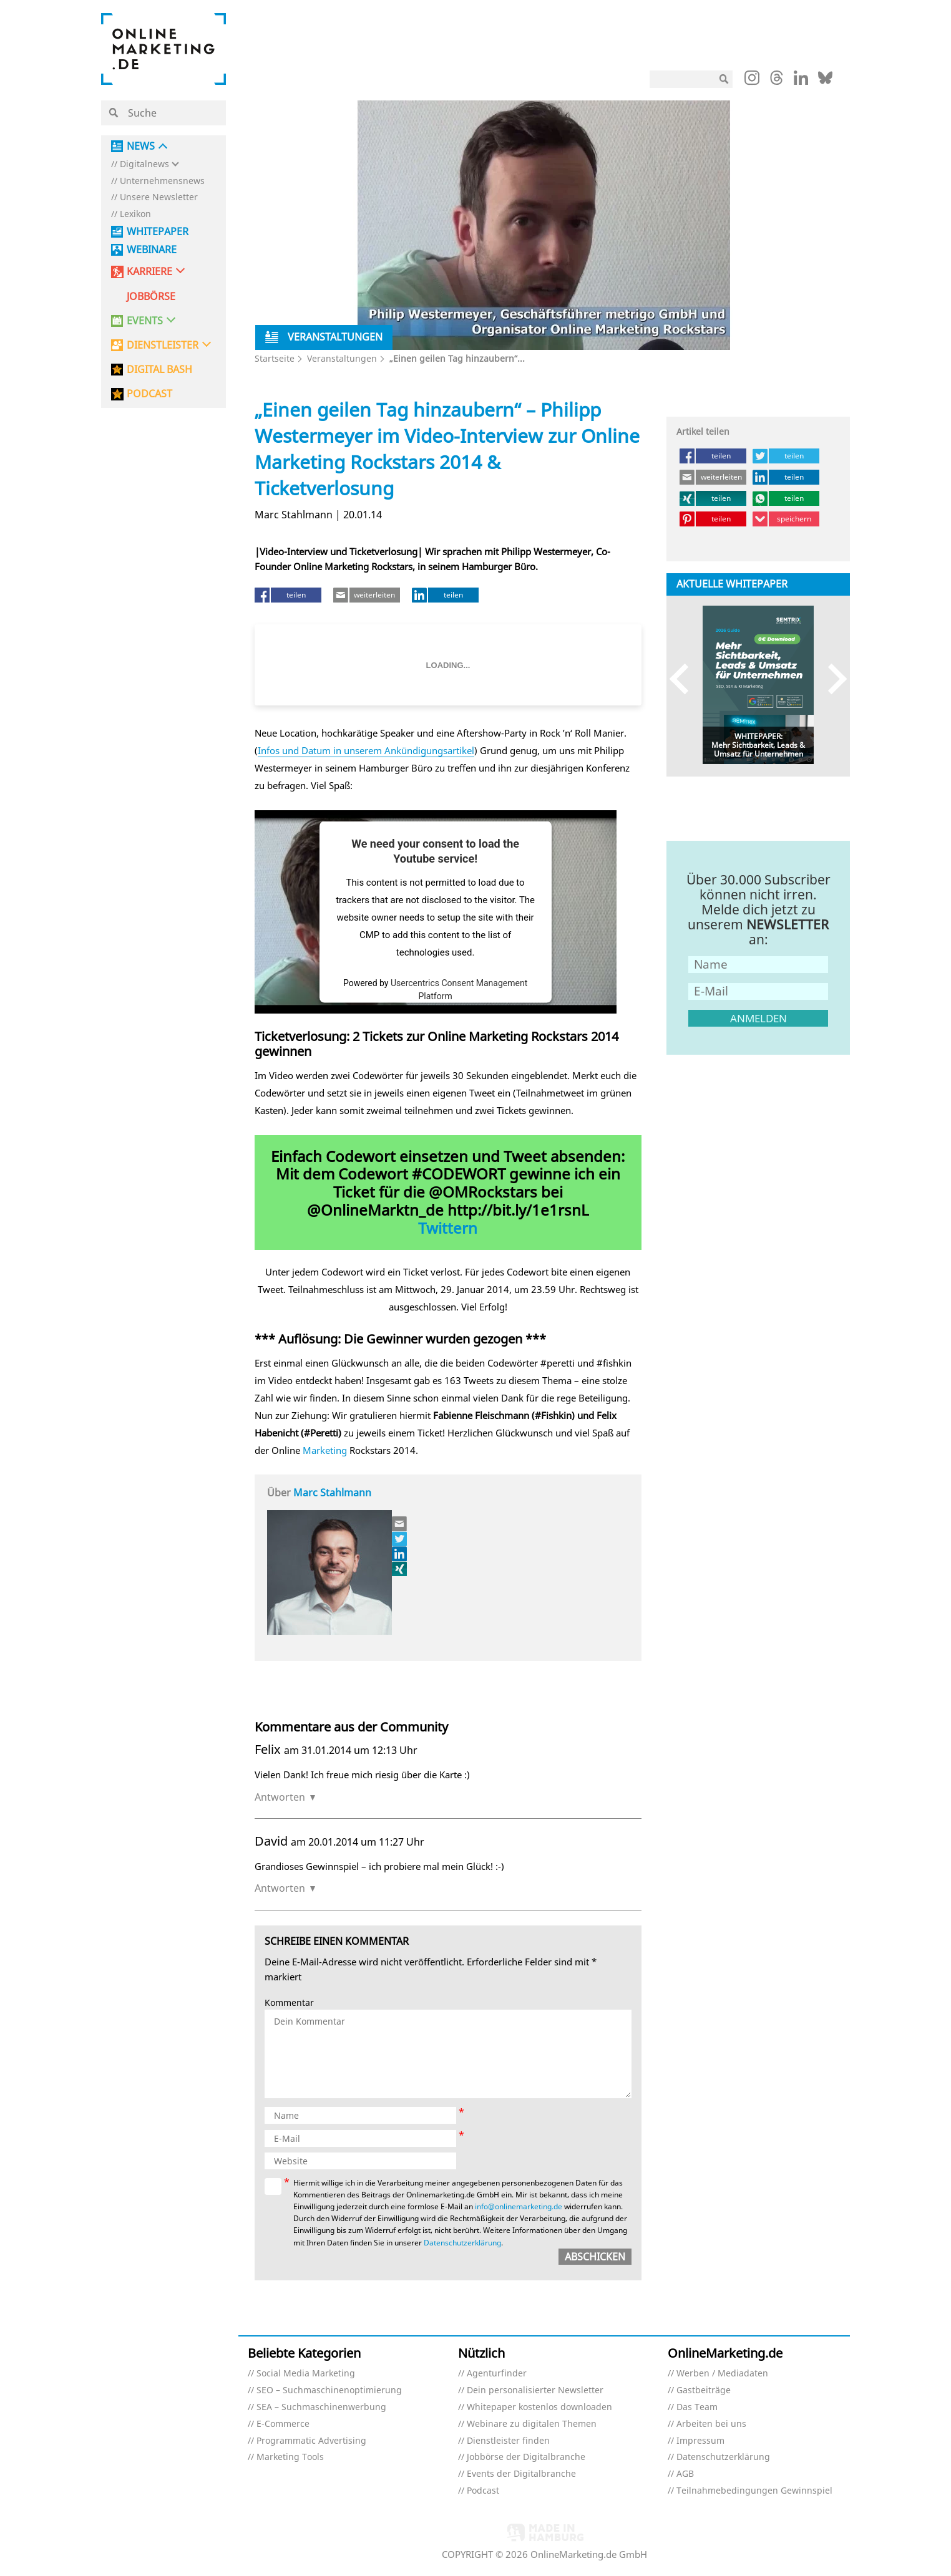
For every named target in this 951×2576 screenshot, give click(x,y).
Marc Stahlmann (332, 1492)
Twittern (447, 1228)
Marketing (325, 1450)
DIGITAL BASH (159, 369)
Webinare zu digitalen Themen (532, 2424)
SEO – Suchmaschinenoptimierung (329, 2390)
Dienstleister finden (508, 2441)
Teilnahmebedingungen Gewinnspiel (754, 2491)
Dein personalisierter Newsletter (535, 2390)
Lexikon (135, 214)
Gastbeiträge (703, 2390)
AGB (685, 2474)
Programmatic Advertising (311, 2441)
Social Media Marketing (305, 2373)
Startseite (275, 358)
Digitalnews (144, 164)
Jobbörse (151, 297)
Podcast (483, 2491)
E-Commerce (283, 2424)
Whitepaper (157, 232)
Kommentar (289, 2003)
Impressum (700, 2441)
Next (831, 679)
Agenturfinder (497, 2373)
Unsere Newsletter (159, 197)
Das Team (697, 2407)
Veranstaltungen (342, 358)
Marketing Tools (290, 2457)
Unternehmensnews (162, 181)
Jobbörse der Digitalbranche (526, 2457)
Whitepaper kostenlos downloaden (539, 2407)
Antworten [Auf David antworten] (280, 1888)
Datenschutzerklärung (462, 2242)
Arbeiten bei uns (711, 2424)
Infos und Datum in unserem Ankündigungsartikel (366, 750)
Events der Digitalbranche (521, 2474)
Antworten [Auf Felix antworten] (280, 1797)
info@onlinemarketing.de (518, 2206)
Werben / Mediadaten (722, 2373)
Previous (685, 679)
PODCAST (149, 394)
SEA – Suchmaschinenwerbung (321, 2407)
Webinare (152, 250)
